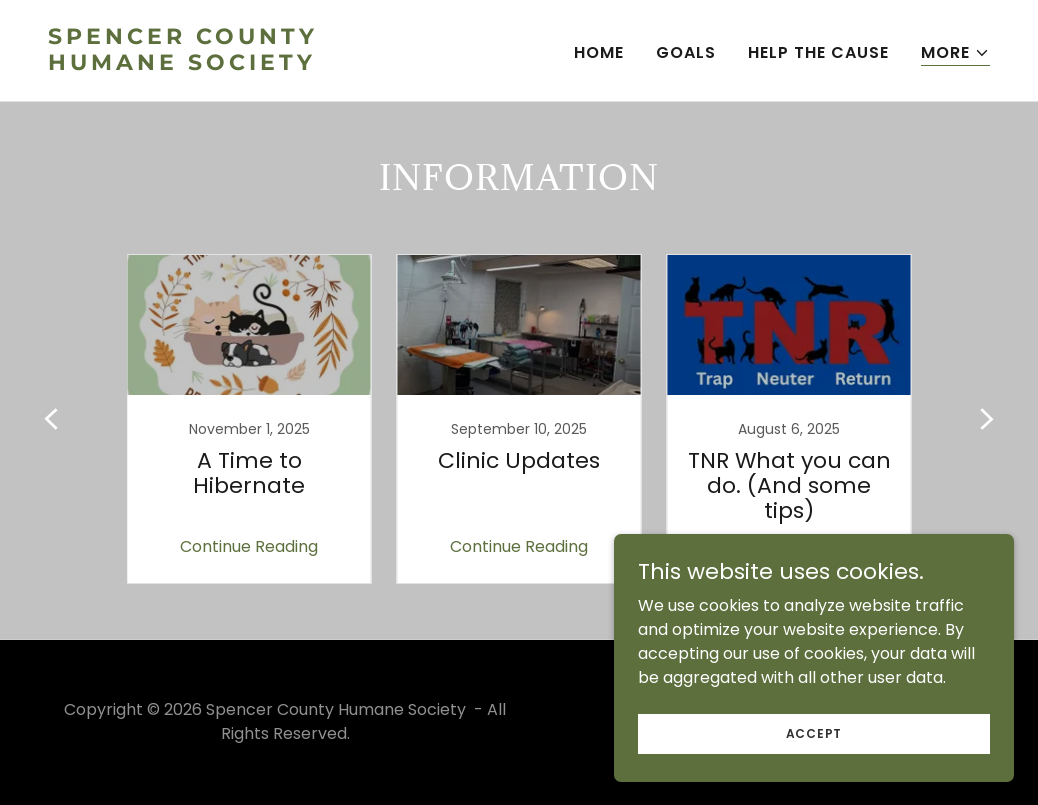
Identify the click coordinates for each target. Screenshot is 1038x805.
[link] (275, 64)
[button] (955, 53)
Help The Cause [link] (818, 52)
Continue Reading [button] (249, 546)
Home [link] (599, 52)
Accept (814, 732)
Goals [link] (686, 52)
